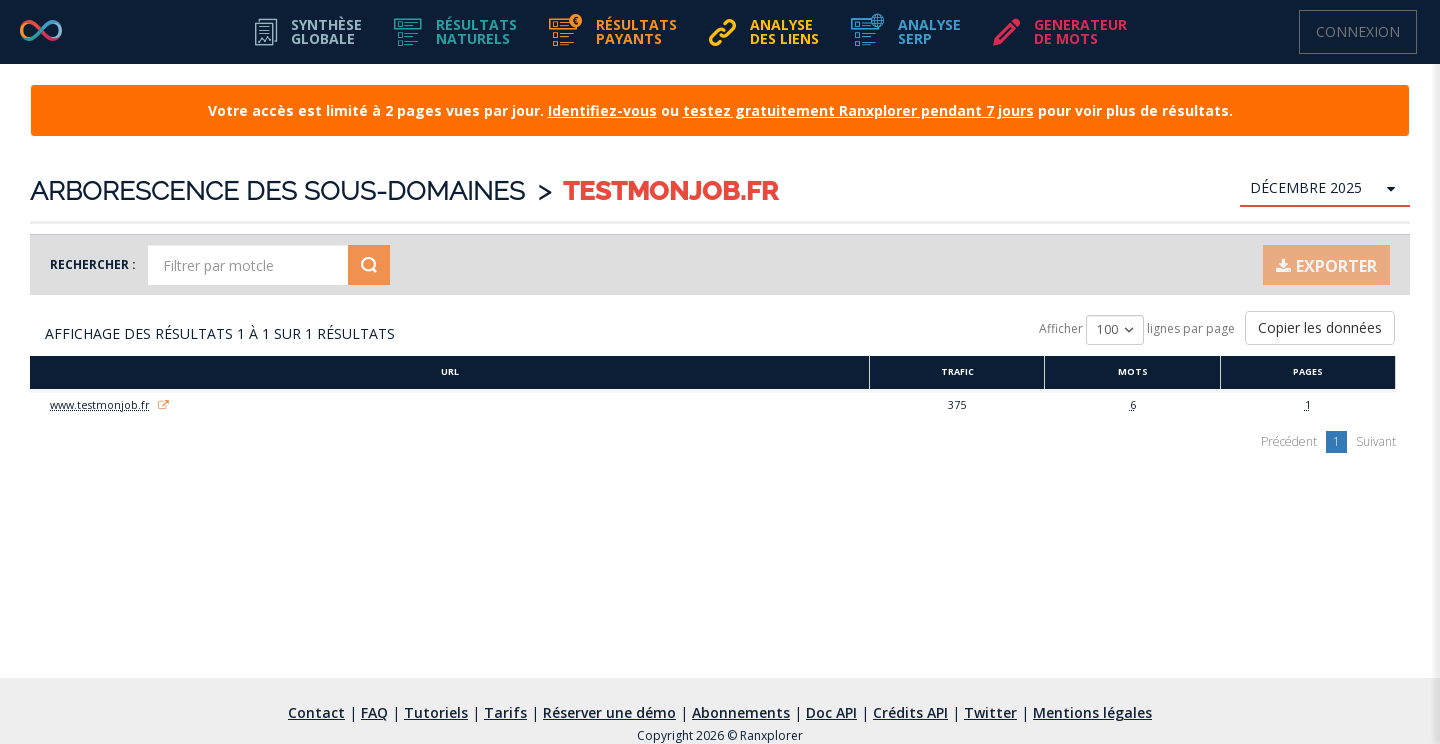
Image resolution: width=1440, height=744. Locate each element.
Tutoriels (436, 712)
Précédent (1289, 441)
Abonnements (741, 712)
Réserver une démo (609, 712)
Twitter (990, 712)
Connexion (1358, 31)
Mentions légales (1092, 712)
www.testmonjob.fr (100, 405)
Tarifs (505, 712)
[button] (455, 32)
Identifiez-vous (602, 110)
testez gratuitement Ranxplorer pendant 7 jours (858, 110)
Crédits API (910, 712)
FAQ (374, 712)
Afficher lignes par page (1137, 330)
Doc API (831, 712)
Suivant (1376, 441)
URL (450, 371)
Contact (316, 712)
